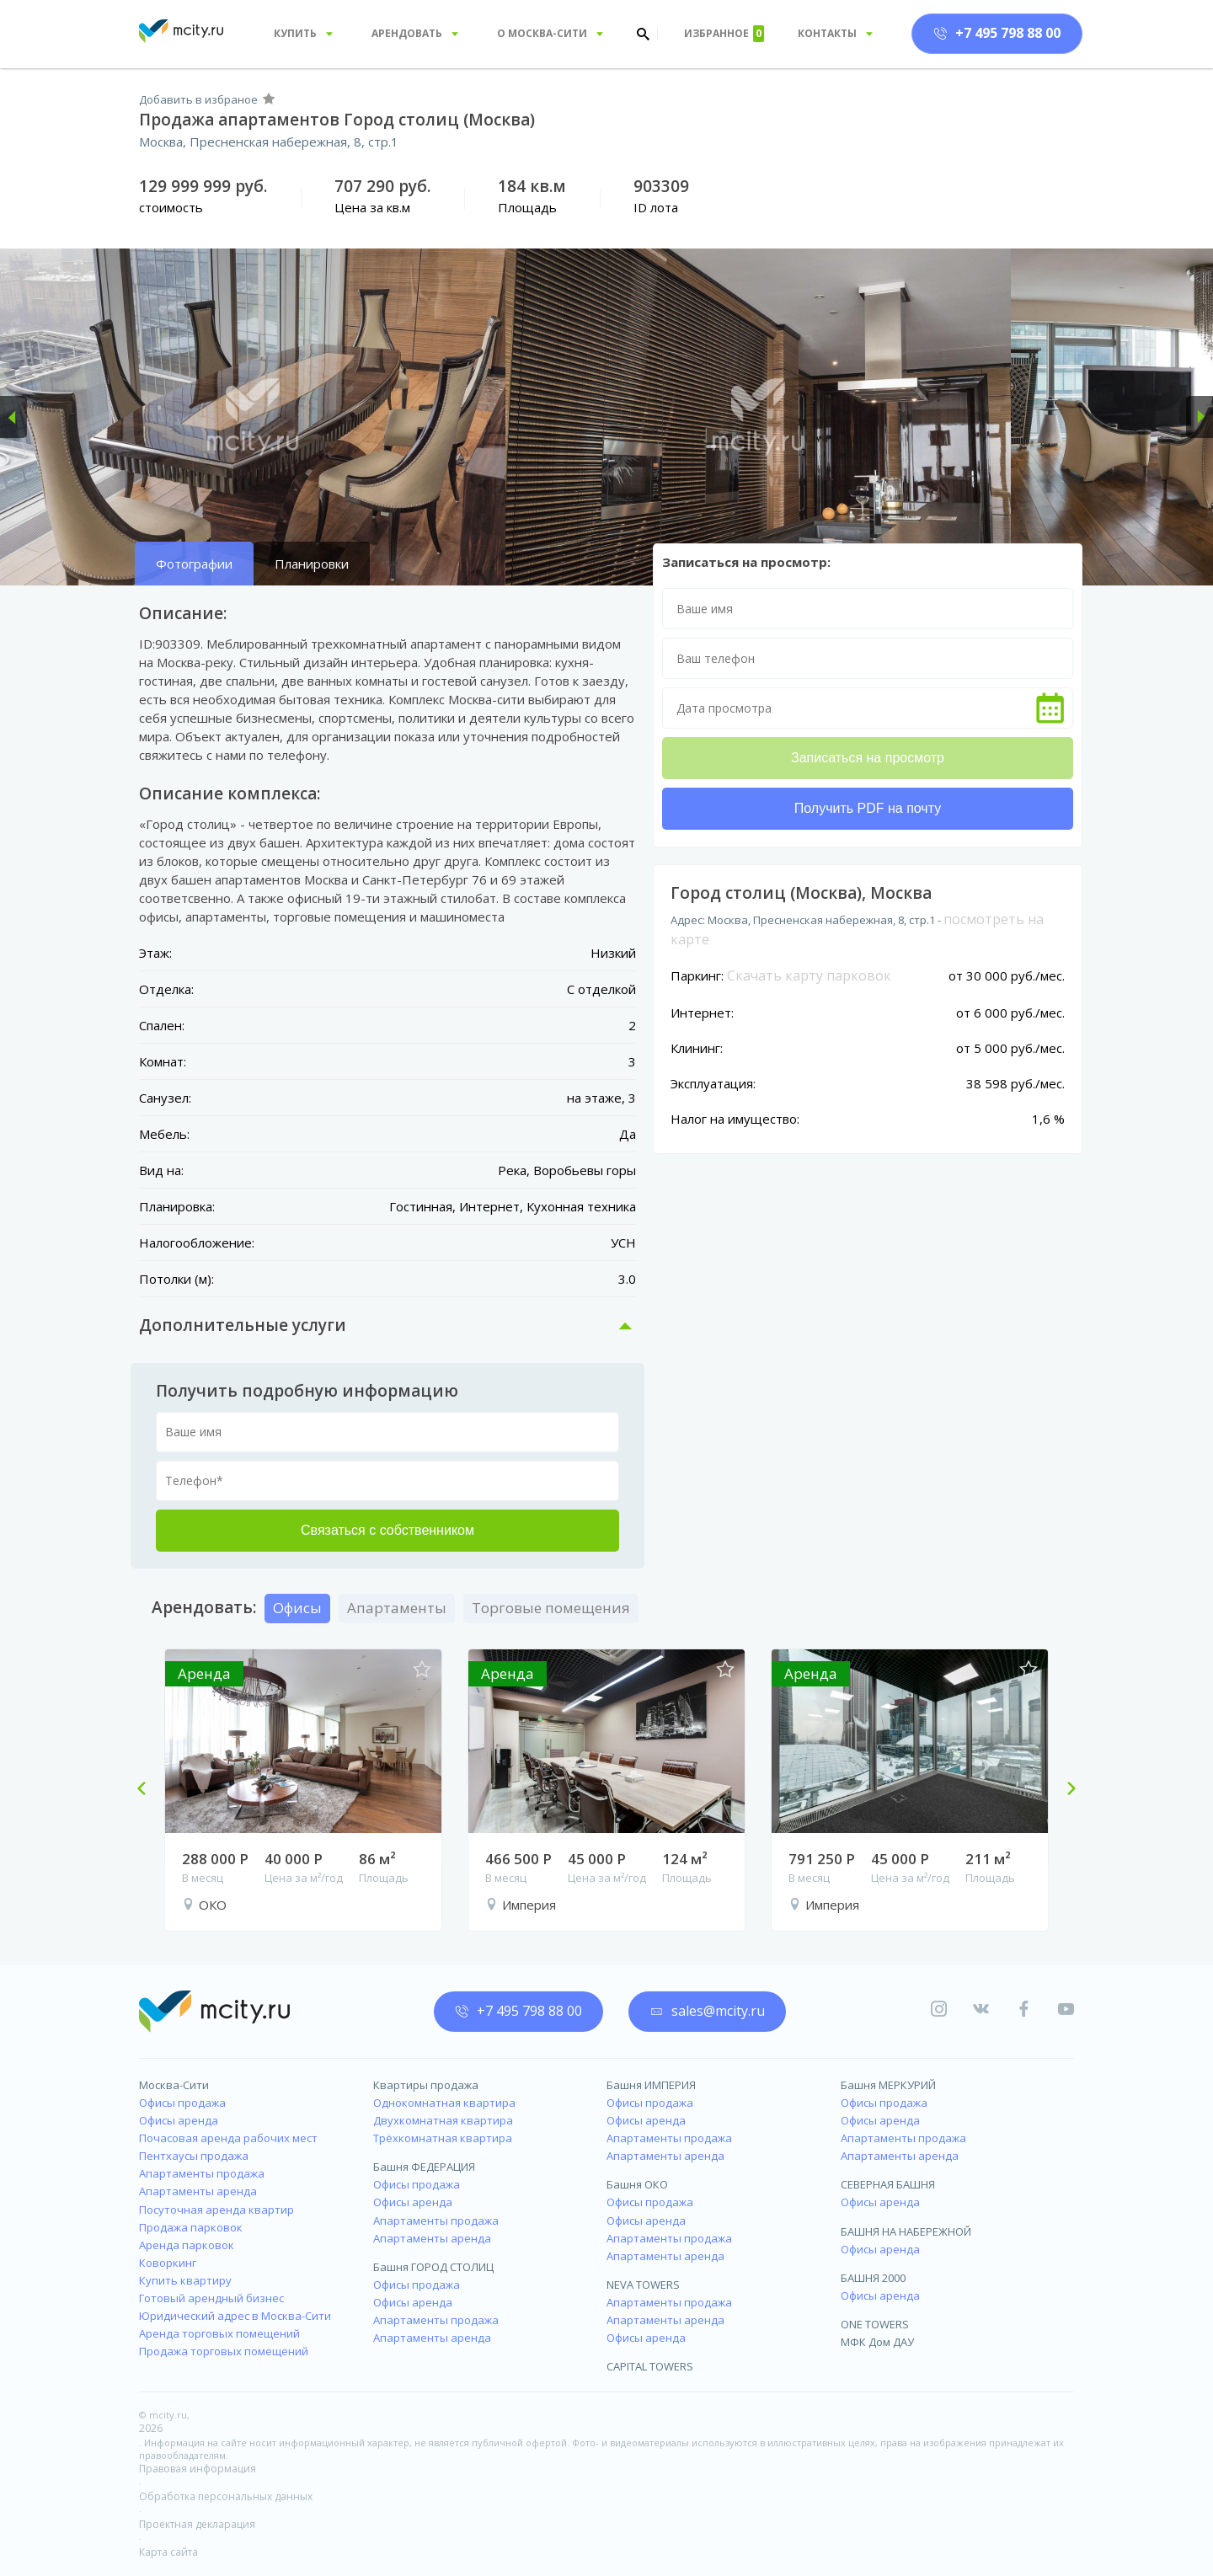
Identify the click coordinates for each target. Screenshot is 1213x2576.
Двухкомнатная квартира (443, 2120)
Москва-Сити (174, 2084)
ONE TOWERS (875, 2324)
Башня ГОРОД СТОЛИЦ (433, 2266)
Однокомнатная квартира (444, 2102)
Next (1064, 1790)
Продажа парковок (191, 2227)
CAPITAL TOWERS (649, 2366)
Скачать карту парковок (809, 975)
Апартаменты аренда (198, 2191)
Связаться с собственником (387, 1530)
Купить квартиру (185, 2280)
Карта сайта (168, 2552)
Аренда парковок (186, 2245)
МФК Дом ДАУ (877, 2341)
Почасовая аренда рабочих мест (228, 2138)
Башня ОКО (637, 2184)
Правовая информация (197, 2468)
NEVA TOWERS (643, 2284)
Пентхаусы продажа (193, 2155)
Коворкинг (167, 2262)
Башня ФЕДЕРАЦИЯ (424, 2166)
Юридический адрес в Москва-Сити (235, 2315)
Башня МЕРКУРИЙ (888, 2084)
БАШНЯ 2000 (873, 2277)
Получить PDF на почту (867, 808)
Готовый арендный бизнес (211, 2298)
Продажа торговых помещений (223, 2351)
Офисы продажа (182, 2102)
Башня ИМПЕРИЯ (651, 2084)
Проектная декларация (197, 2524)
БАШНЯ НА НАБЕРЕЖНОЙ (906, 2231)
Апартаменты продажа (202, 2173)
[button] (13, 417)
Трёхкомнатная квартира (442, 2138)
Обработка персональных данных (226, 2496)
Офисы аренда (178, 2120)
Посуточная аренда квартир (216, 2209)
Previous (148, 1790)
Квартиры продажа (425, 2084)
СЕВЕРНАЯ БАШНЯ (888, 2184)
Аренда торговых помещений (219, 2333)
